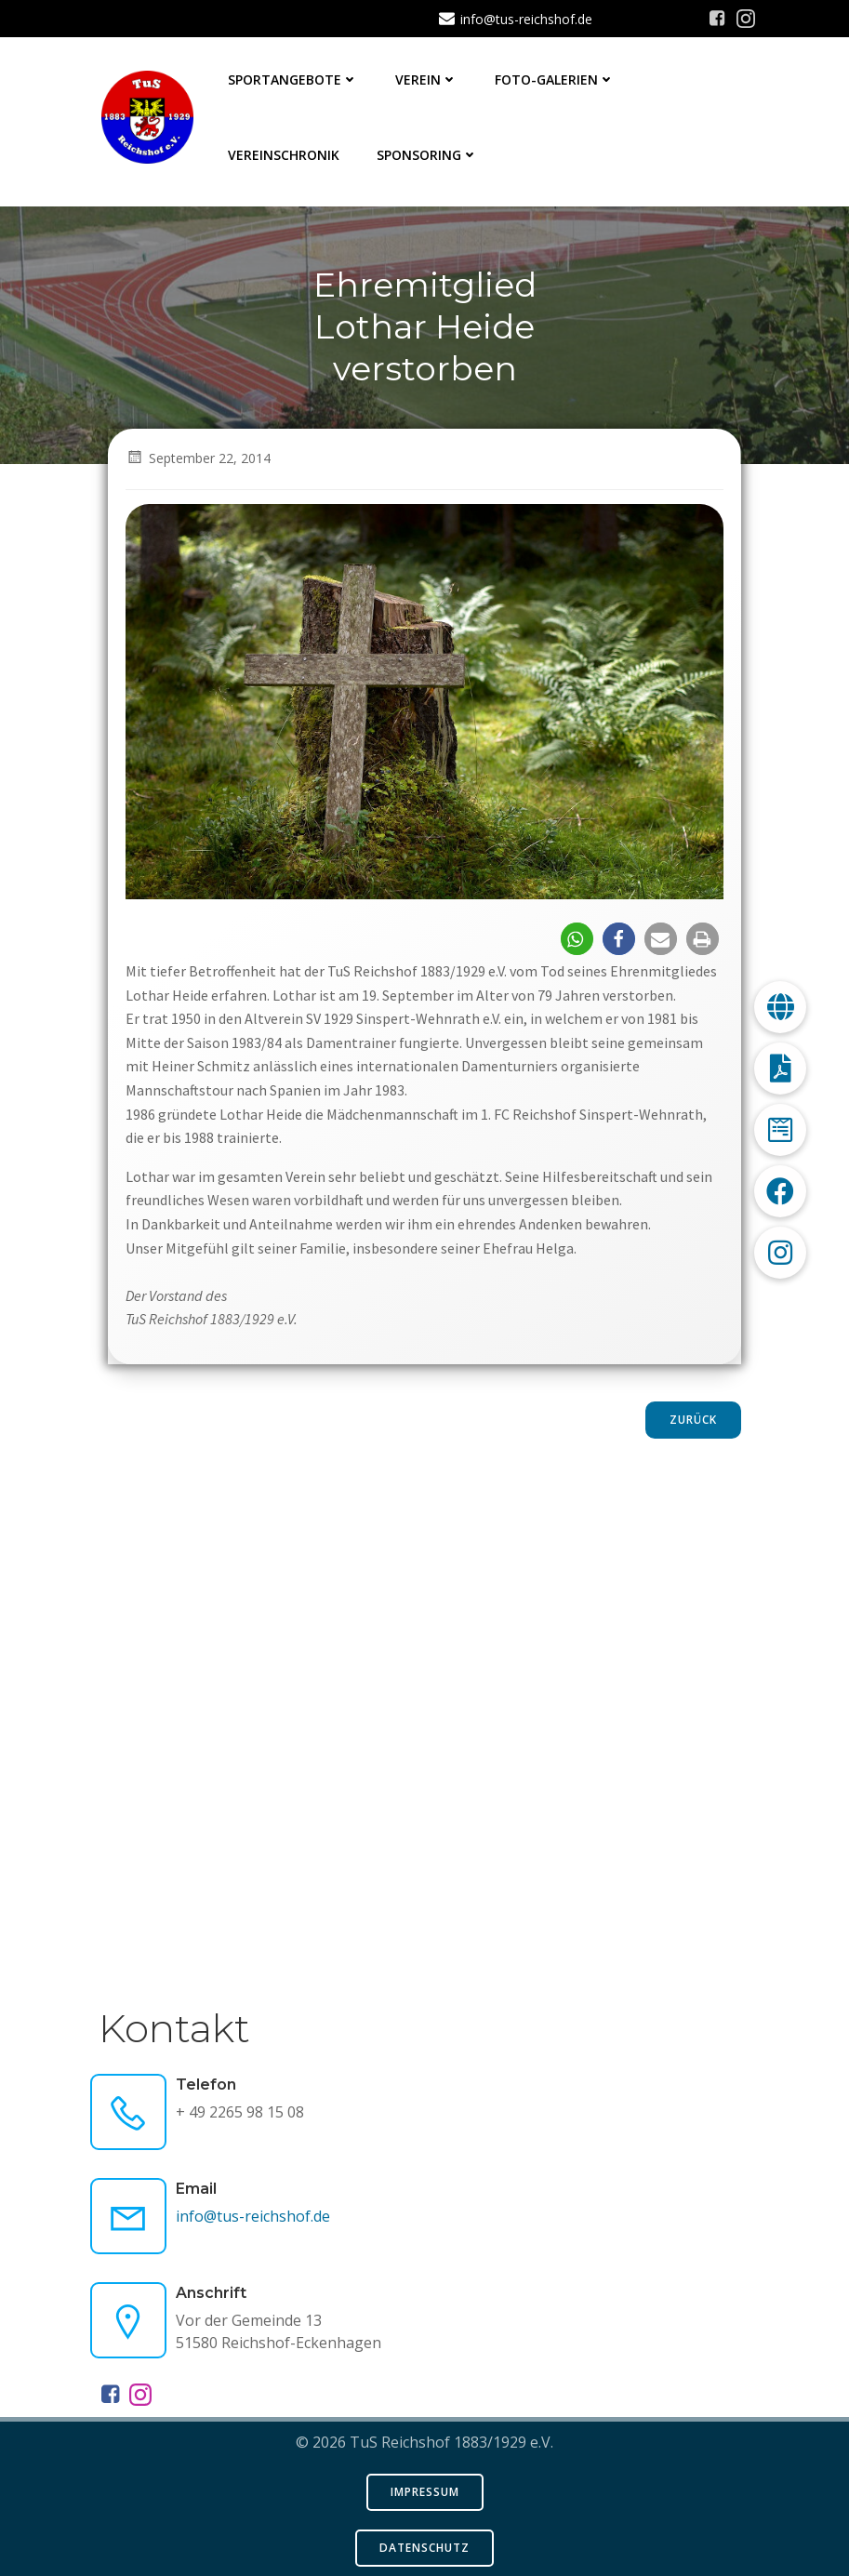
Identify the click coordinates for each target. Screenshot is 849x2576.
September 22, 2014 (199, 458)
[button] (577, 939)
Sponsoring (428, 155)
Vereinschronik (284, 155)
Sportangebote (294, 79)
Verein (427, 79)
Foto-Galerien (556, 79)
